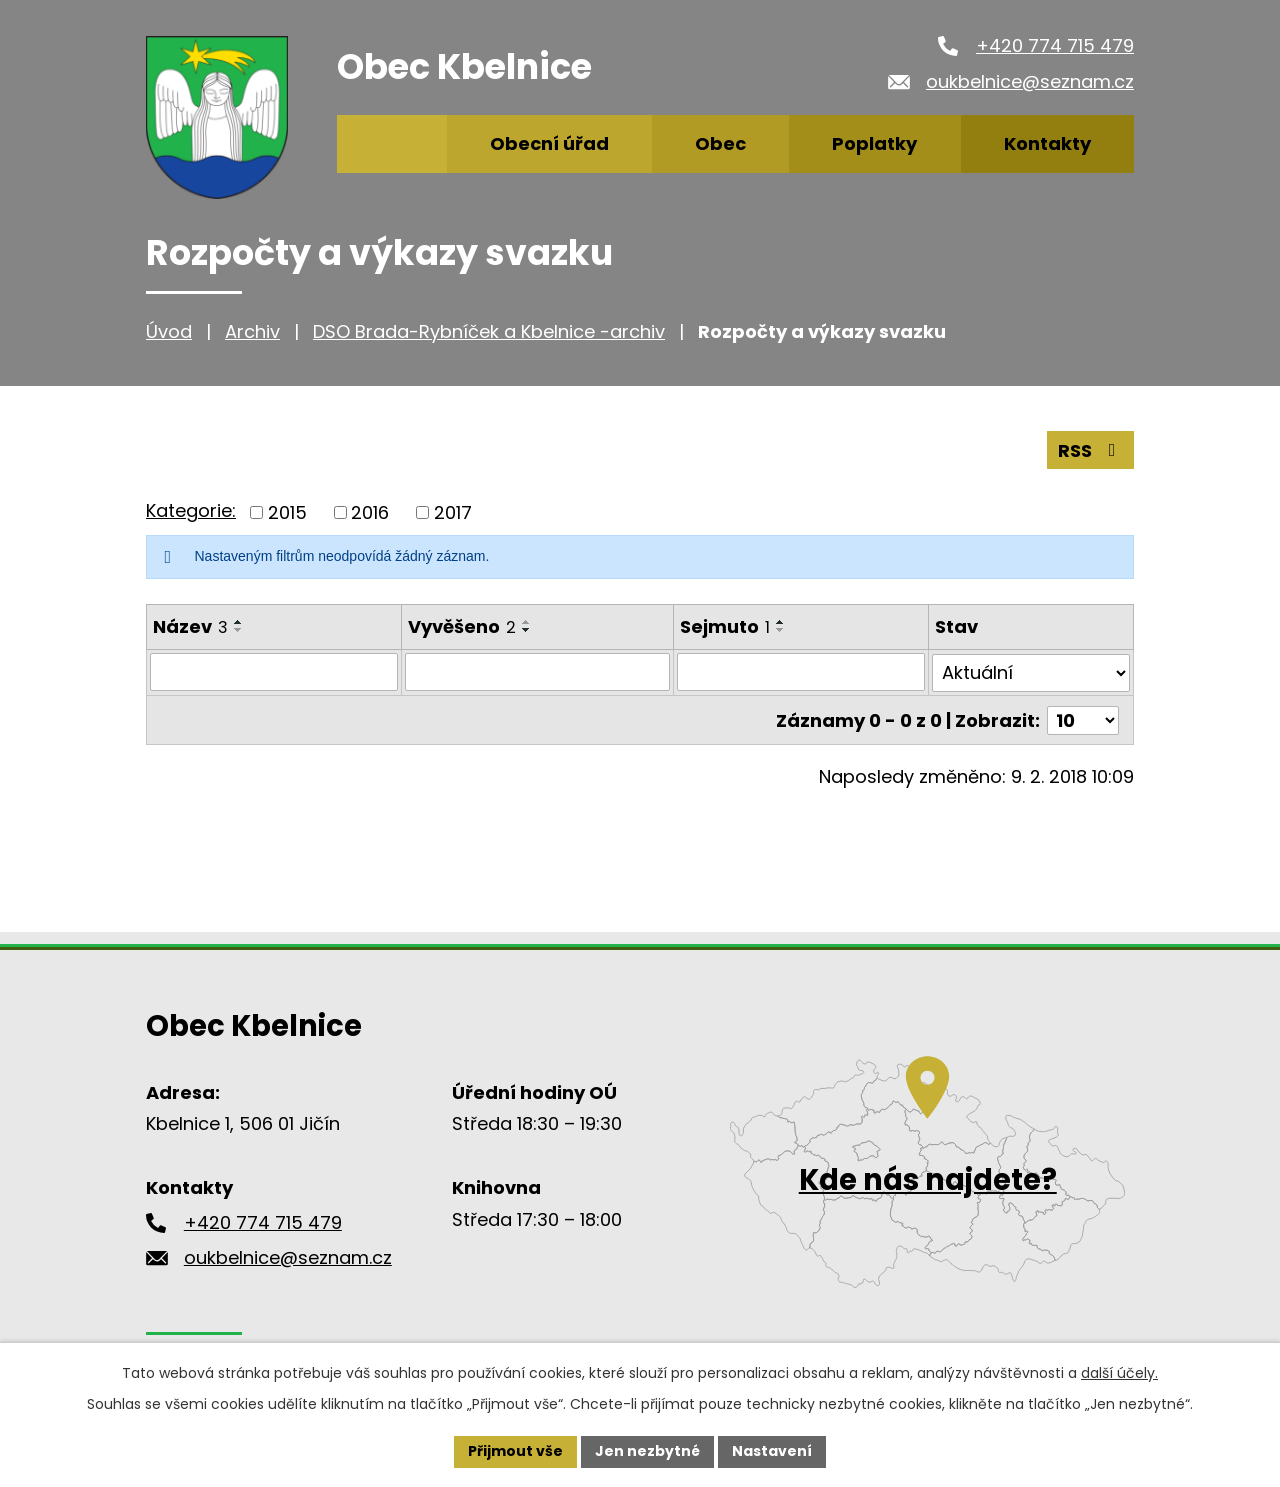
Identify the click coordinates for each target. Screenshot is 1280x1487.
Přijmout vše (515, 1451)
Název (190, 626)
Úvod (169, 331)
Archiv (252, 331)
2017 (453, 512)
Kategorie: (191, 510)
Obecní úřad (549, 143)
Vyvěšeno (462, 626)
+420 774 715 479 (1055, 45)
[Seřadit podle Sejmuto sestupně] (781, 630)
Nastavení (772, 1451)
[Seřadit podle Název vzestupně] (239, 622)
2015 (287, 512)
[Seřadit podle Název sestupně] (239, 630)
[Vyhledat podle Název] (274, 672)
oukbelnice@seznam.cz (1030, 81)
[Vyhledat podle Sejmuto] (801, 672)
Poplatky (874, 143)
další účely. (1119, 1373)
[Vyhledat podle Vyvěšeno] (537, 672)
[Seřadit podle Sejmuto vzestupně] (781, 622)
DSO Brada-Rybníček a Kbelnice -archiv (489, 331)
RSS (1091, 450)
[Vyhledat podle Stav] (1031, 672)
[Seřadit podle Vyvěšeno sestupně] (527, 630)
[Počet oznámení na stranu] (1083, 718)
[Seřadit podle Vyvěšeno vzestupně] (527, 622)
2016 (370, 512)
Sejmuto (725, 626)
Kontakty (1047, 143)
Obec (720, 143)
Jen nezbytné (647, 1451)
